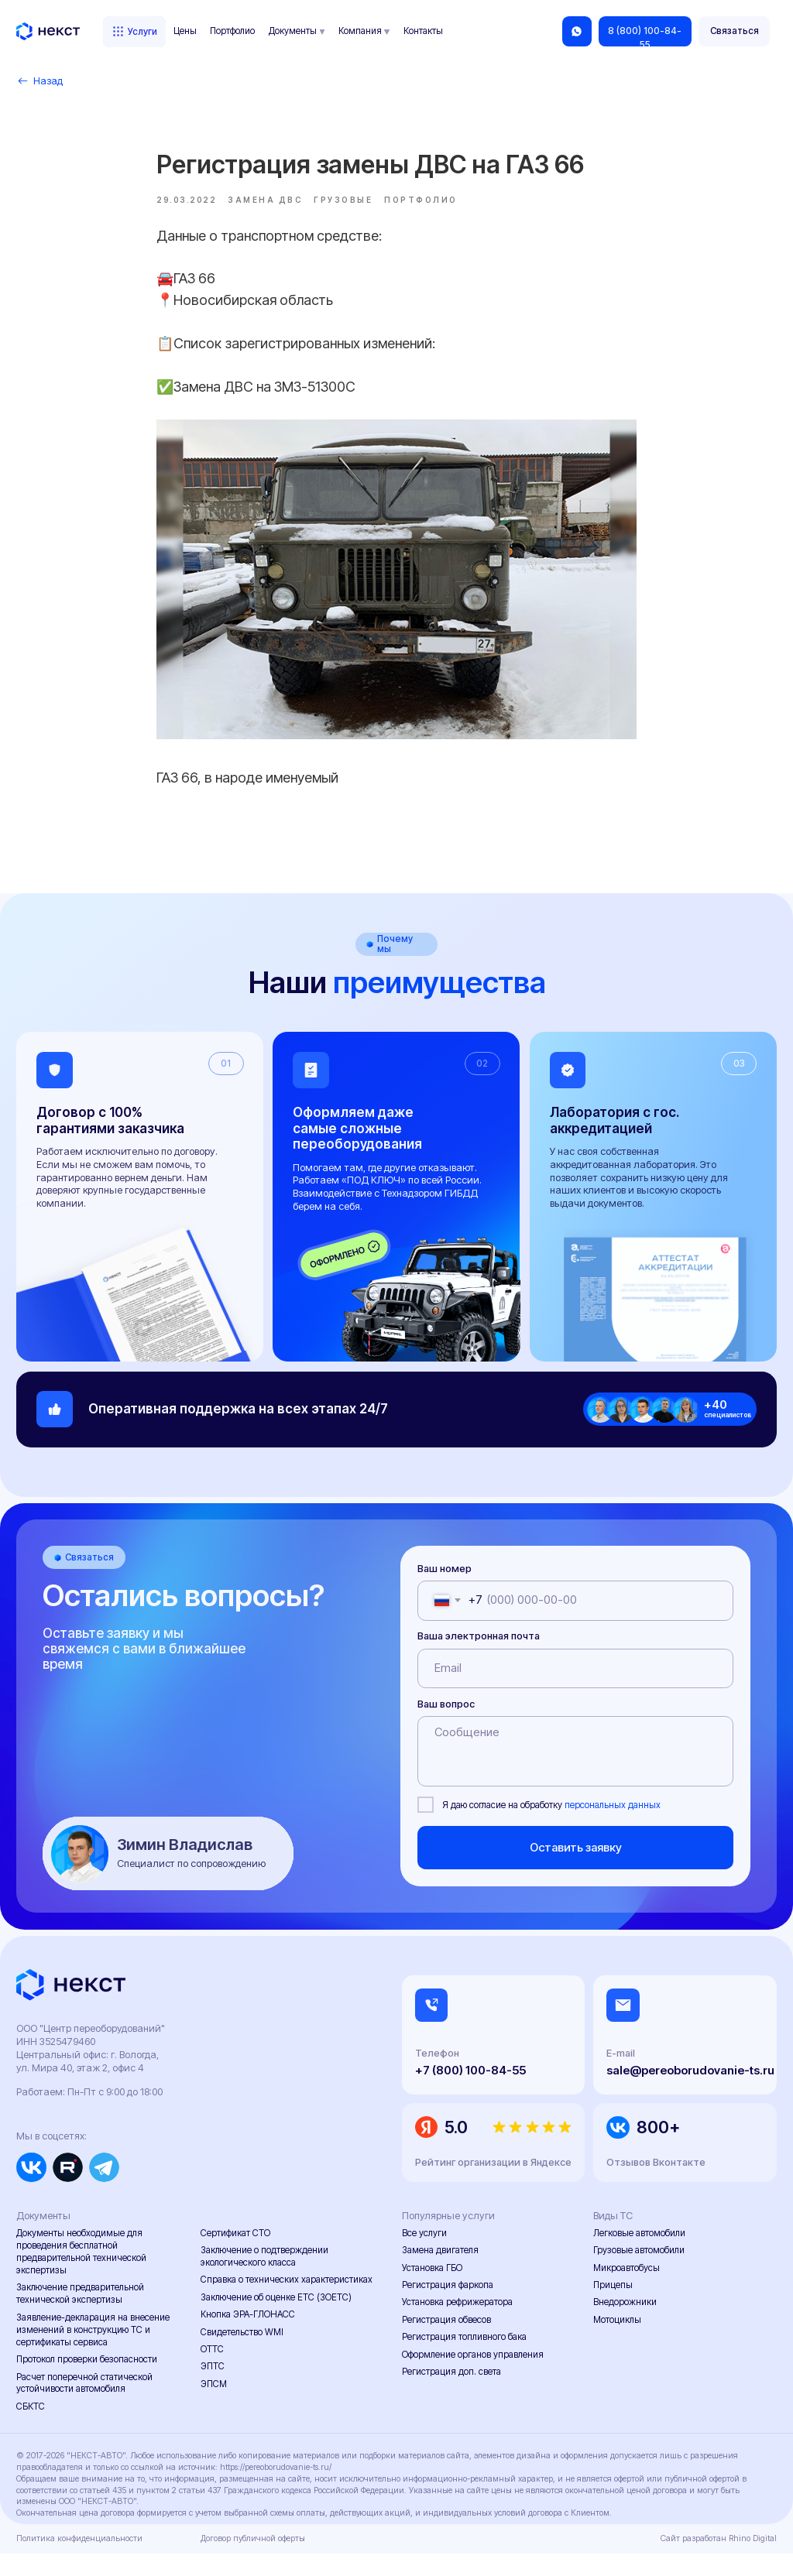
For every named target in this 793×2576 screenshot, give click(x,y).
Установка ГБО (432, 2290)
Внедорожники (625, 2325)
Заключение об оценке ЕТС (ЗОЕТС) (276, 2319)
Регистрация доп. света (451, 2394)
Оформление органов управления (473, 2377)
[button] (735, 31)
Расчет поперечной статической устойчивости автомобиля (84, 2405)
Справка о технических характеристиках (286, 2302)
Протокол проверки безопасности (86, 2381)
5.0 (456, 2149)
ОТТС (212, 2371)
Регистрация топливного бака (464, 2360)
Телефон (437, 2075)
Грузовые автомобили (639, 2273)
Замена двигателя (440, 2273)
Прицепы (613, 2307)
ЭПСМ (214, 2406)
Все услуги (424, 2255)
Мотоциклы (617, 2342)
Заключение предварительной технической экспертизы (80, 2316)
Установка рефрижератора (457, 2325)
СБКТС (30, 2429)
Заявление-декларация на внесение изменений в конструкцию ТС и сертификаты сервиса (93, 2352)
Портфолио (232, 31)
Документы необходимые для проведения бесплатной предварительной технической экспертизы (81, 2274)
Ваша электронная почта (478, 1659)
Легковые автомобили (639, 2255)
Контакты (423, 31)
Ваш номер (444, 1591)
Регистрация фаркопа (447, 2307)
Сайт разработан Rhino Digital (719, 2562)
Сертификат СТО (235, 2255)
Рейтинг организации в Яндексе (493, 2185)
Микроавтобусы (626, 2290)
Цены (185, 31)
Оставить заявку (576, 1870)
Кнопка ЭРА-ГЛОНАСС (248, 2337)
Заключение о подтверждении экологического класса (264, 2279)
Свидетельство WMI (242, 2354)
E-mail (620, 2075)
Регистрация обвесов (446, 2342)
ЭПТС (213, 2389)
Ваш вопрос (446, 1726)
